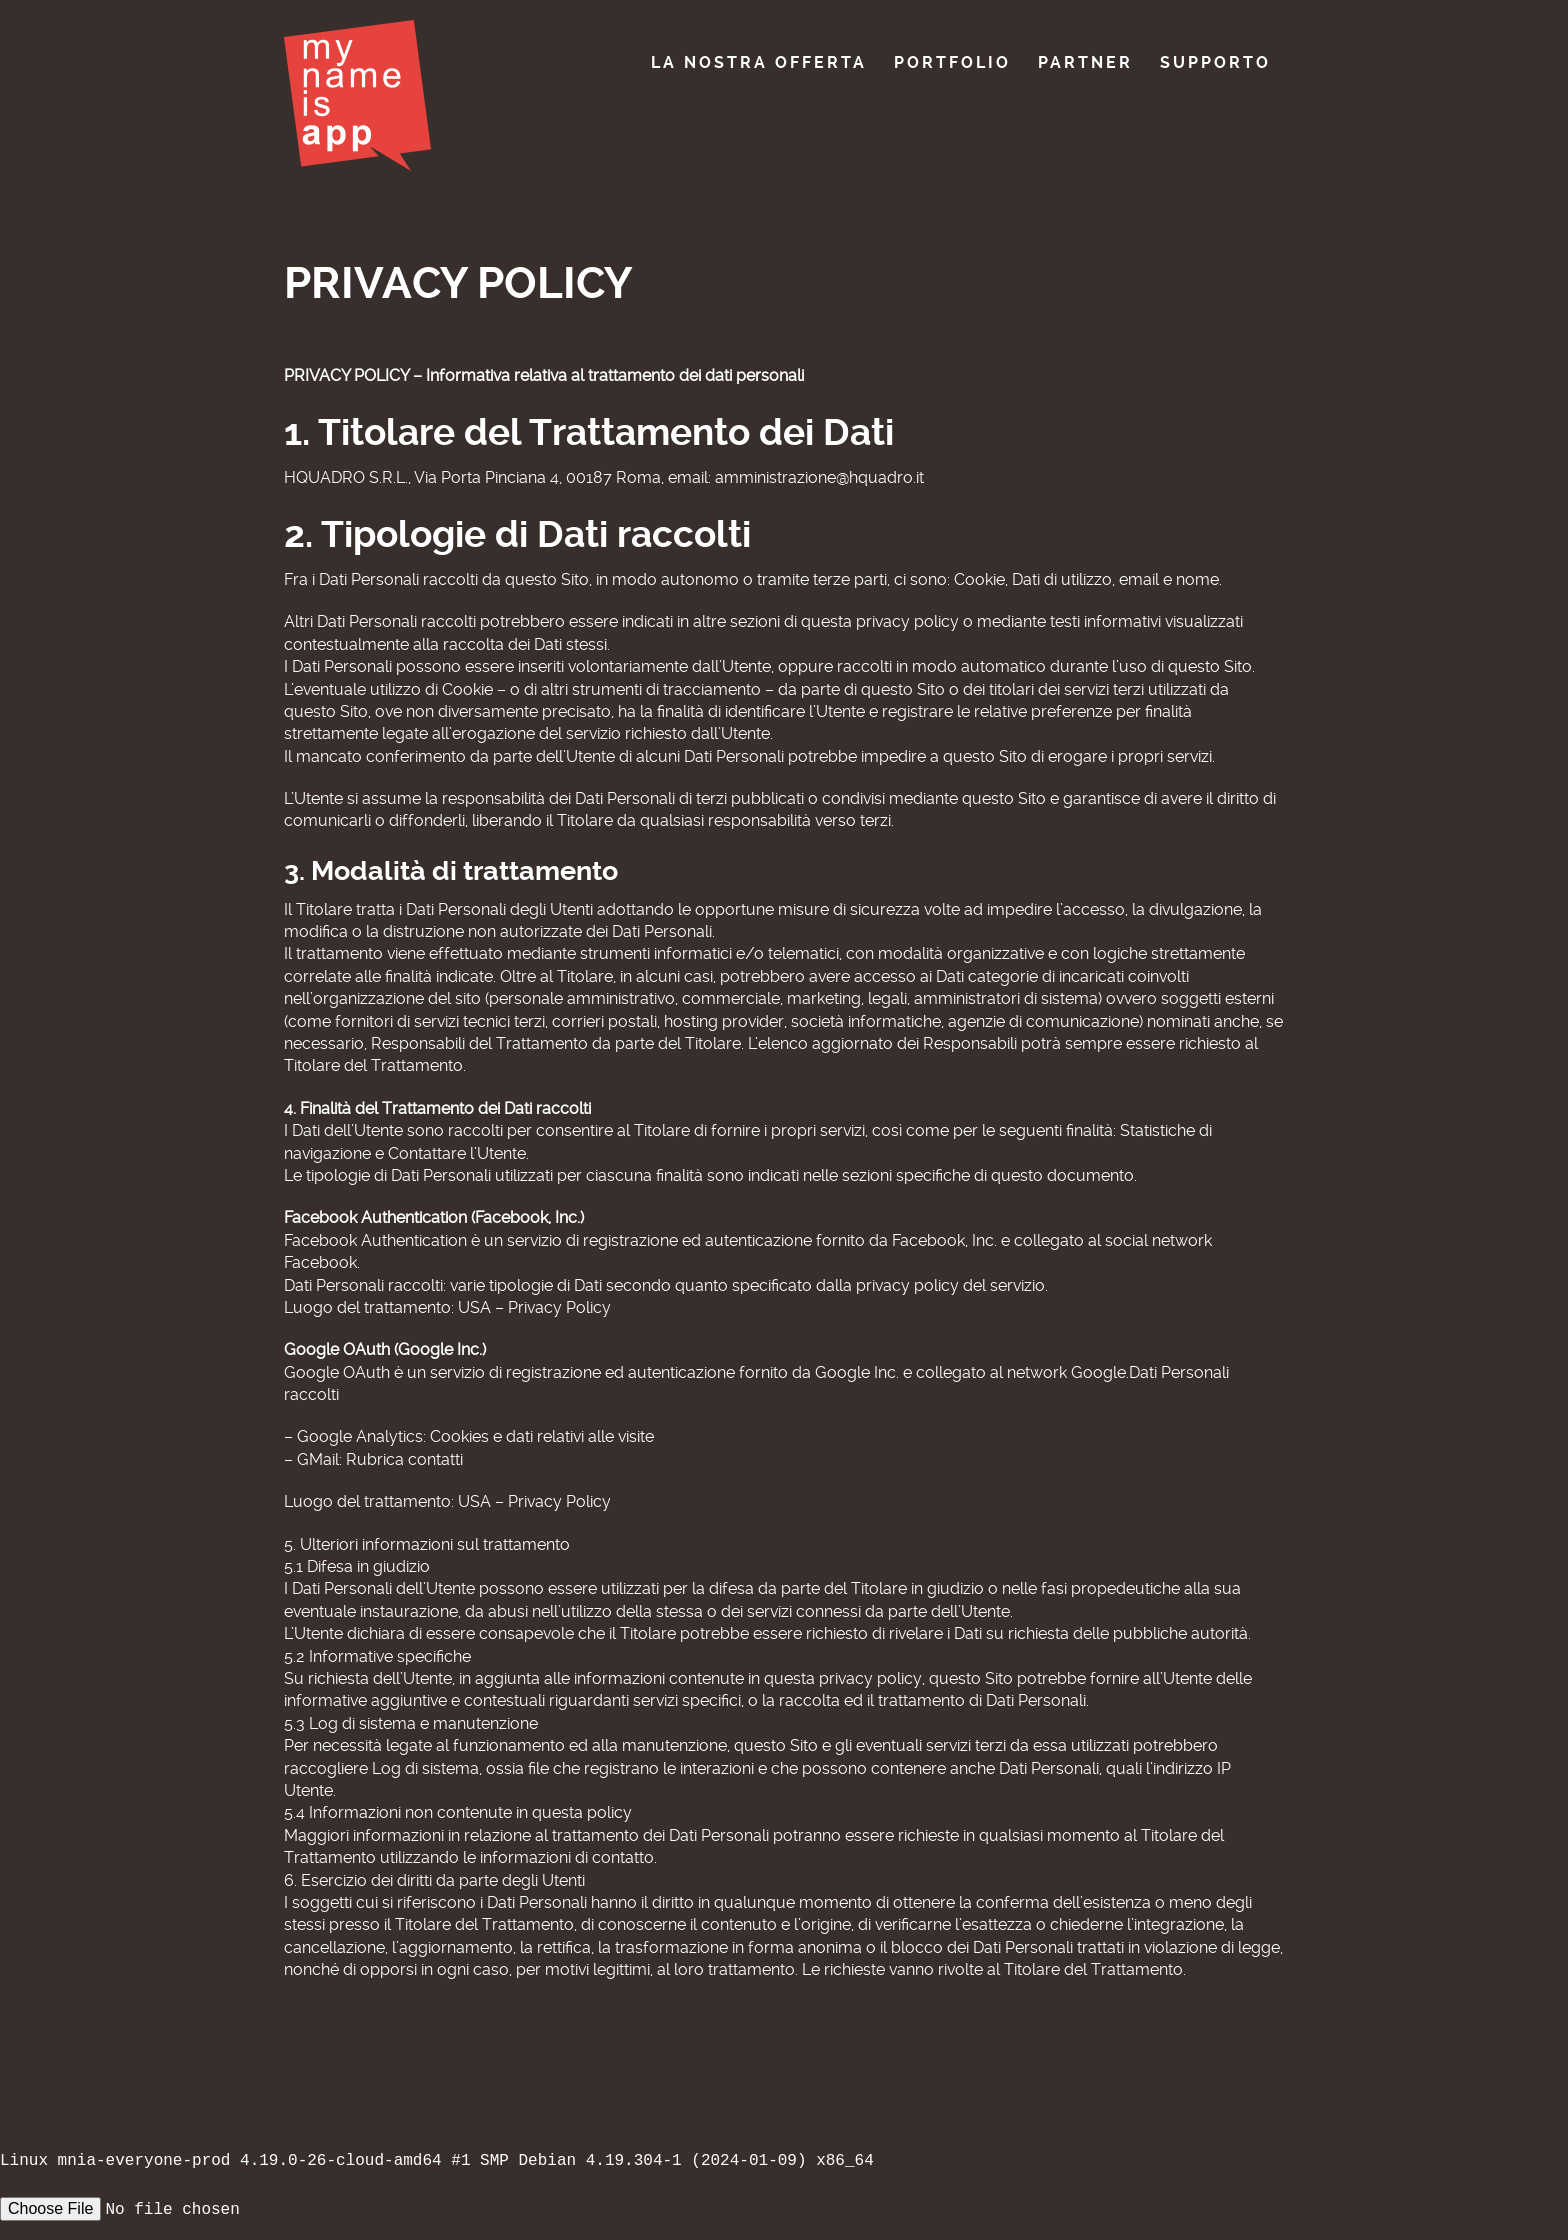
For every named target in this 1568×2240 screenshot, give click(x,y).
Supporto (1215, 62)
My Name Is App (357, 95)
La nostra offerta (759, 62)
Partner (1085, 62)
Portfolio (952, 62)
